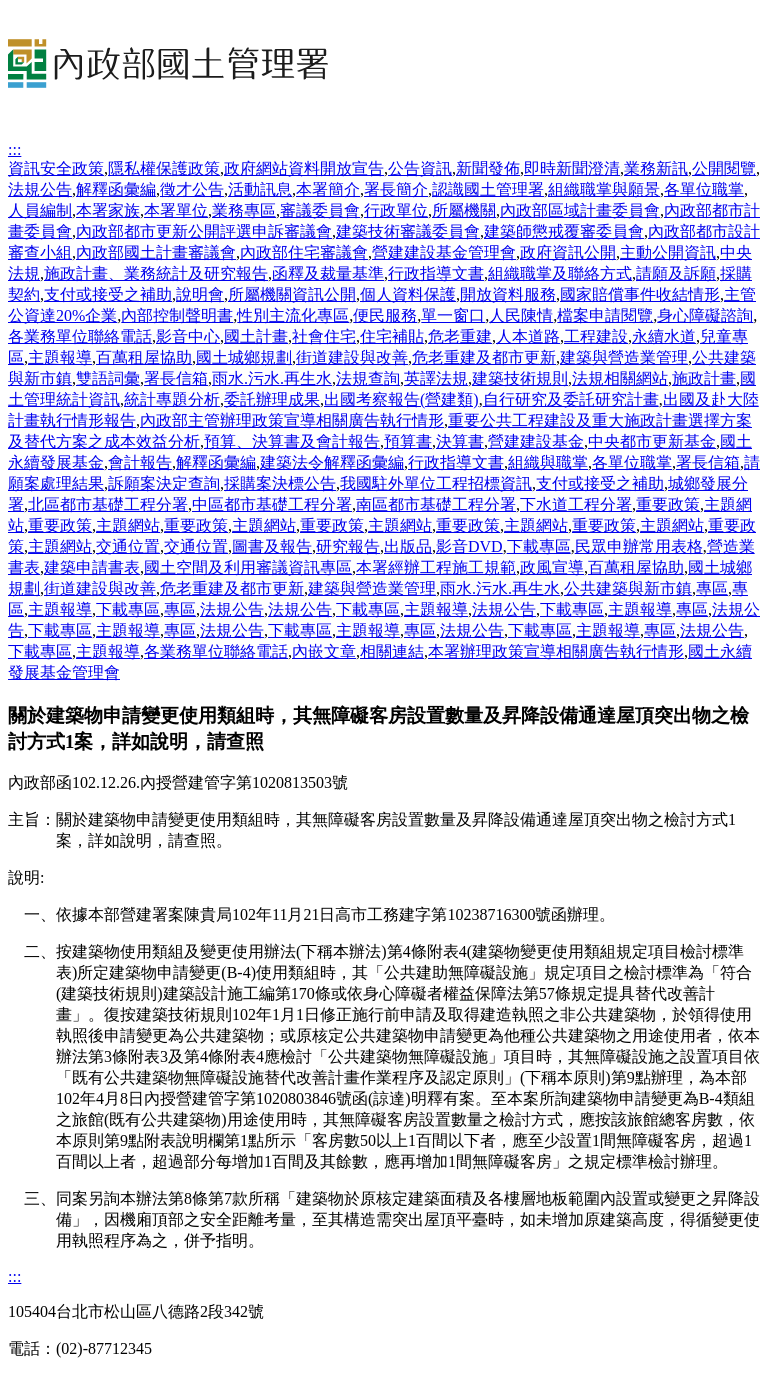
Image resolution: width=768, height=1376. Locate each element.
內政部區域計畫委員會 (580, 210)
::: (14, 149)
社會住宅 (324, 336)
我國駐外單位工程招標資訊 (436, 483)
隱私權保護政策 (164, 168)
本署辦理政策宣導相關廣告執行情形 (556, 651)
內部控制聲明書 (177, 315)
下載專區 (539, 546)
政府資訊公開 (568, 252)
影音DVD (469, 546)
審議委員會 (320, 210)
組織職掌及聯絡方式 (560, 273)
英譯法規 (436, 378)
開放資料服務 (508, 294)
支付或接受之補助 (108, 294)
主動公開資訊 (668, 252)
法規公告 (40, 189)
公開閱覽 (724, 168)
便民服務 (385, 315)
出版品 (408, 546)
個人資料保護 (408, 294)
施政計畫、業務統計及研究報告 (156, 273)
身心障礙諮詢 (705, 315)
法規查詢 (368, 378)
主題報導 (60, 357)
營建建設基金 (536, 441)
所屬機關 (464, 210)
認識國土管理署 (488, 189)
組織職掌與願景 (604, 189)
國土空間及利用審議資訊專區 (248, 567)
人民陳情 (521, 315)
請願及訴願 (676, 273)
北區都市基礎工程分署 (108, 504)
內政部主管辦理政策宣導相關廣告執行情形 (292, 420)
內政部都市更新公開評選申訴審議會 (204, 231)
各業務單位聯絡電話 (80, 336)
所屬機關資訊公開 (292, 294)
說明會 (200, 294)
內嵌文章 (324, 651)
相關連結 (392, 651)
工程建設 (596, 336)
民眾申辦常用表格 (639, 546)
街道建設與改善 (352, 357)
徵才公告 (192, 189)
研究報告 (348, 546)
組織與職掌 (548, 462)
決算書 (460, 441)
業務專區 (244, 210)
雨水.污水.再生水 (272, 378)
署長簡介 (396, 189)
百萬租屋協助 (144, 357)
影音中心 (188, 336)
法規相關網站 (620, 378)
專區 (712, 588)
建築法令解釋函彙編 (332, 462)
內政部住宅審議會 (304, 252)
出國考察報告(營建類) (401, 399)
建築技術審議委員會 (408, 231)
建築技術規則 (520, 378)
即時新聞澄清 (572, 168)
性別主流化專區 (293, 315)
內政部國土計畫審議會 (156, 252)
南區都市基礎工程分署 (436, 504)
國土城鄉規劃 (244, 357)
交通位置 (128, 546)
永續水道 (664, 336)
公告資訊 (420, 168)
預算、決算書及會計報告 (292, 441)
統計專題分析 (172, 399)
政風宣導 (552, 567)
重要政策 (668, 504)
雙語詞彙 (108, 378)
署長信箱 (176, 378)
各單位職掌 (704, 189)
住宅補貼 (392, 336)
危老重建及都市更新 (484, 357)
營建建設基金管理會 (444, 252)
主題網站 (128, 525)
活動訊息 (260, 189)
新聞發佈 (488, 168)
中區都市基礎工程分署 (272, 504)
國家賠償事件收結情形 (640, 294)
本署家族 (108, 210)
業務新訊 (656, 168)
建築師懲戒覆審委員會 (564, 231)
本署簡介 (328, 189)
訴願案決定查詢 (164, 483)
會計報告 (140, 462)
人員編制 (40, 210)
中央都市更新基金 (652, 441)
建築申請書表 (92, 567)
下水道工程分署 (576, 504)
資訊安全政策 (56, 168)
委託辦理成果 (272, 399)
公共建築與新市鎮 (628, 588)
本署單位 (176, 210)
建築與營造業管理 (624, 357)
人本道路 (528, 336)
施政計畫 (704, 378)
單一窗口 (453, 315)
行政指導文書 (436, 273)
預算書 (408, 441)
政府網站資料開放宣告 (304, 168)
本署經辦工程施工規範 (436, 567)
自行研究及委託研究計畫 (571, 399)
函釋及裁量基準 (328, 273)
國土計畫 (256, 336)
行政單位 (396, 210)
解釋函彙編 (116, 189)
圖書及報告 (272, 546)
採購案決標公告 (280, 483)
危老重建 (460, 336)
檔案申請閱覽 (605, 315)
